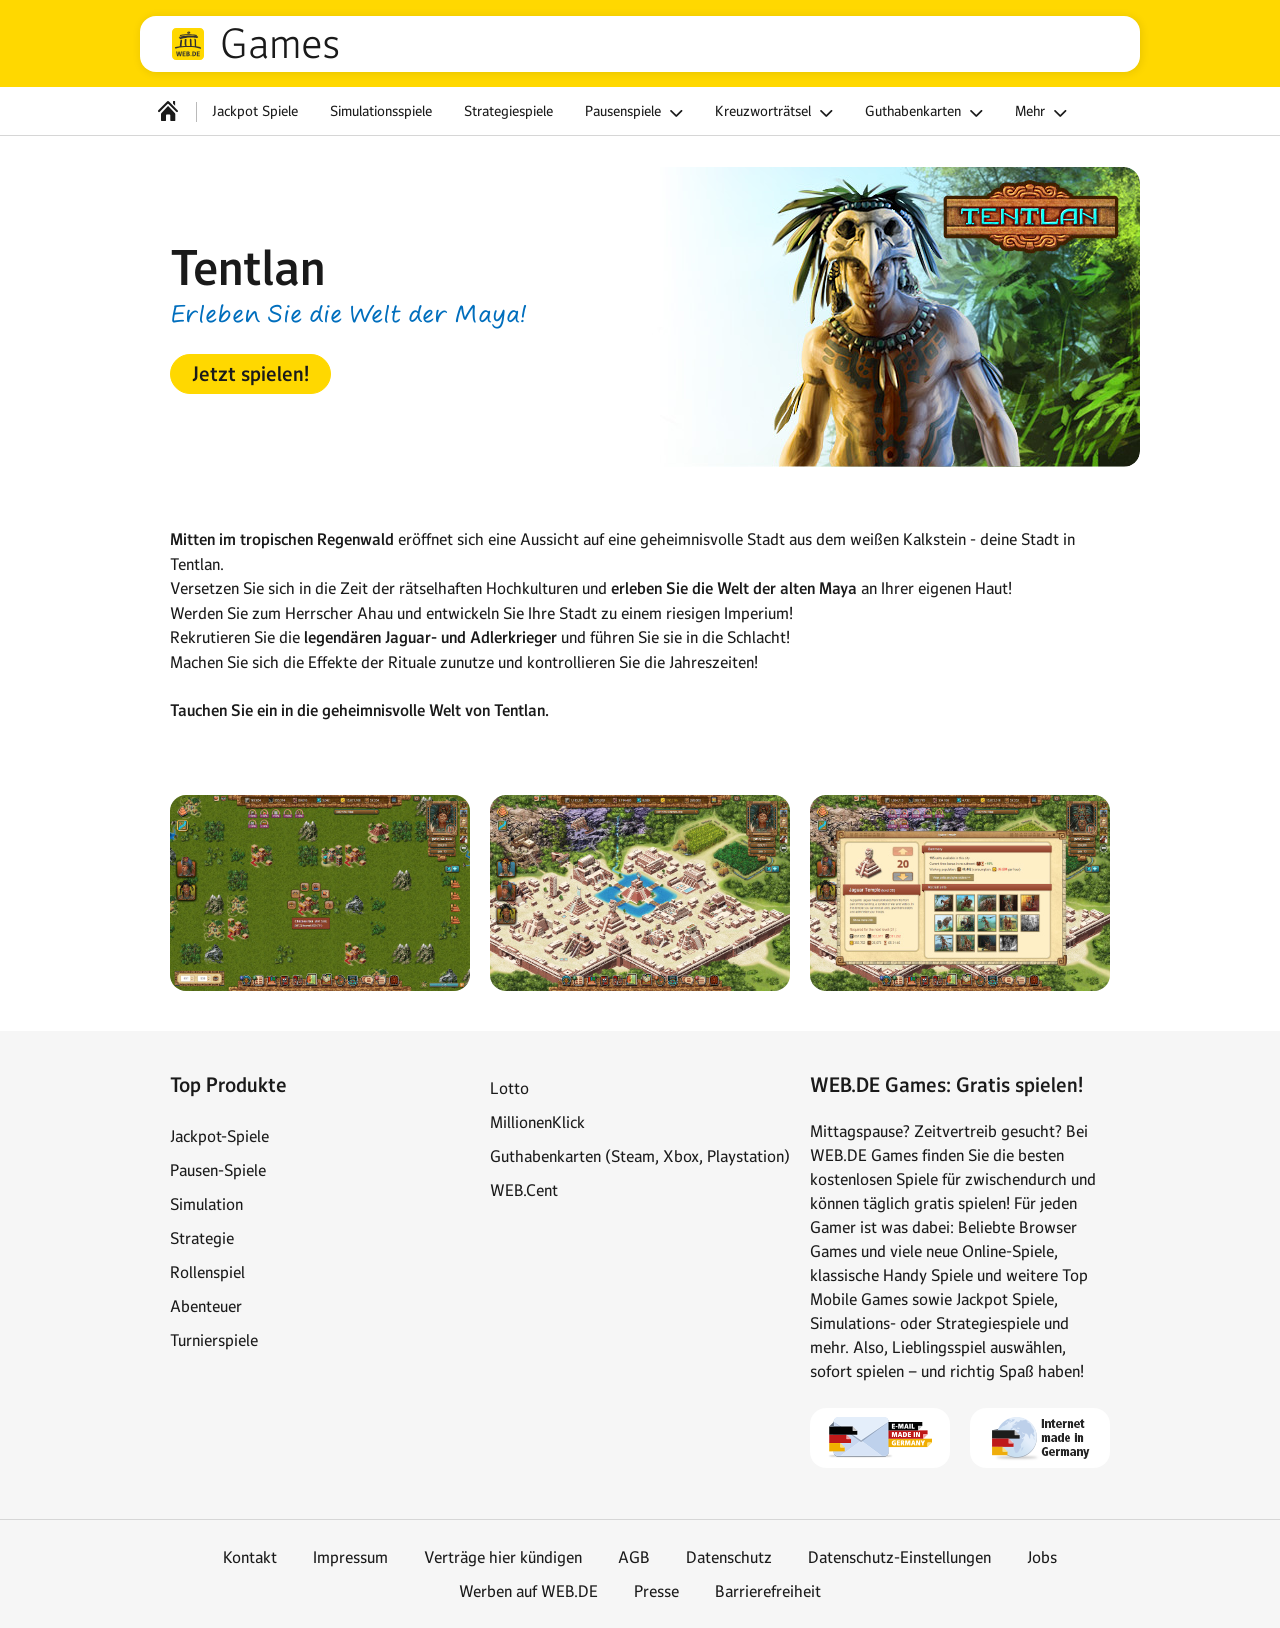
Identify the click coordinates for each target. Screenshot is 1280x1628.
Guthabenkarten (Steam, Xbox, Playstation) (640, 1156)
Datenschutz (729, 1557)
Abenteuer (206, 1306)
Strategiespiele (508, 111)
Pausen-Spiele (218, 1170)
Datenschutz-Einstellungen (899, 1557)
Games (280, 44)
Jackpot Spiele (255, 111)
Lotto (509, 1088)
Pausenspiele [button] (637, 113)
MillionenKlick (537, 1122)
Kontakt (250, 1557)
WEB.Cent (524, 1190)
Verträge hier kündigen (503, 1557)
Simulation (206, 1204)
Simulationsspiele (381, 111)
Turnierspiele (214, 1340)
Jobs (1042, 1557)
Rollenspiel (207, 1272)
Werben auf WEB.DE (528, 1591)
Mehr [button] (1044, 113)
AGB (634, 1557)
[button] (250, 374)
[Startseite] (168, 111)
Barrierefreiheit (768, 1591)
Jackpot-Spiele (219, 1136)
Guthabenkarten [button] (927, 113)
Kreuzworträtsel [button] (777, 113)
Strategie (202, 1238)
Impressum (350, 1557)
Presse (656, 1591)
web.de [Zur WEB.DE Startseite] (188, 44)
